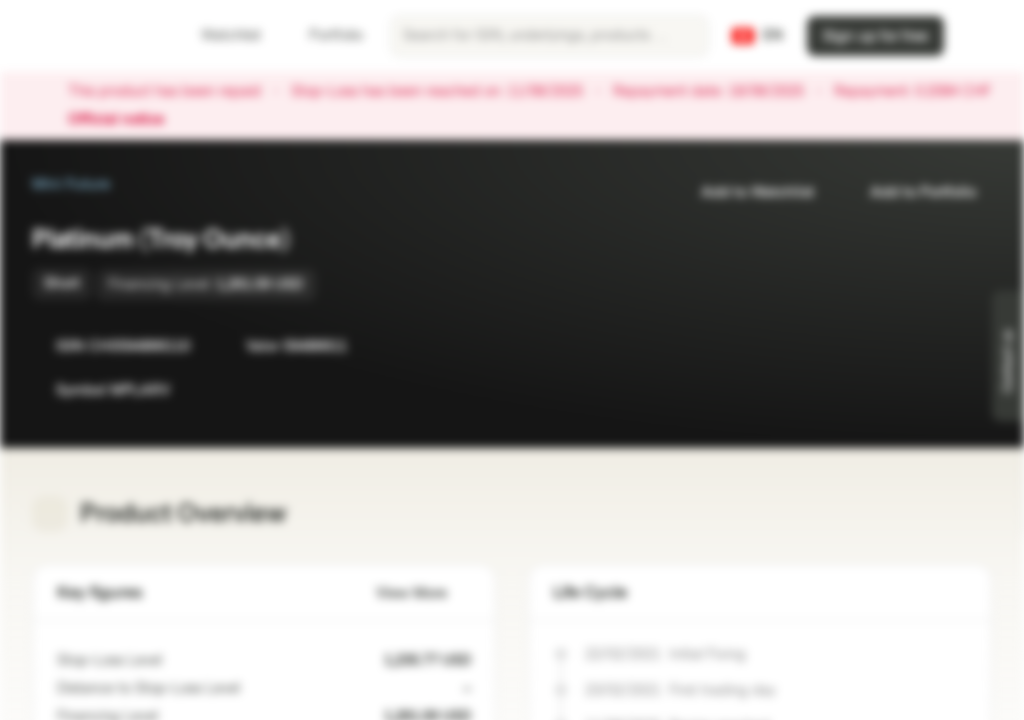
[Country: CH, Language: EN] (757, 36)
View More (423, 593)
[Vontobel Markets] (86, 36)
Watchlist (219, 35)
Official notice (126, 120)
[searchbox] (549, 36)
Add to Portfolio (911, 192)
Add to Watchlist (745, 192)
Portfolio (324, 35)
